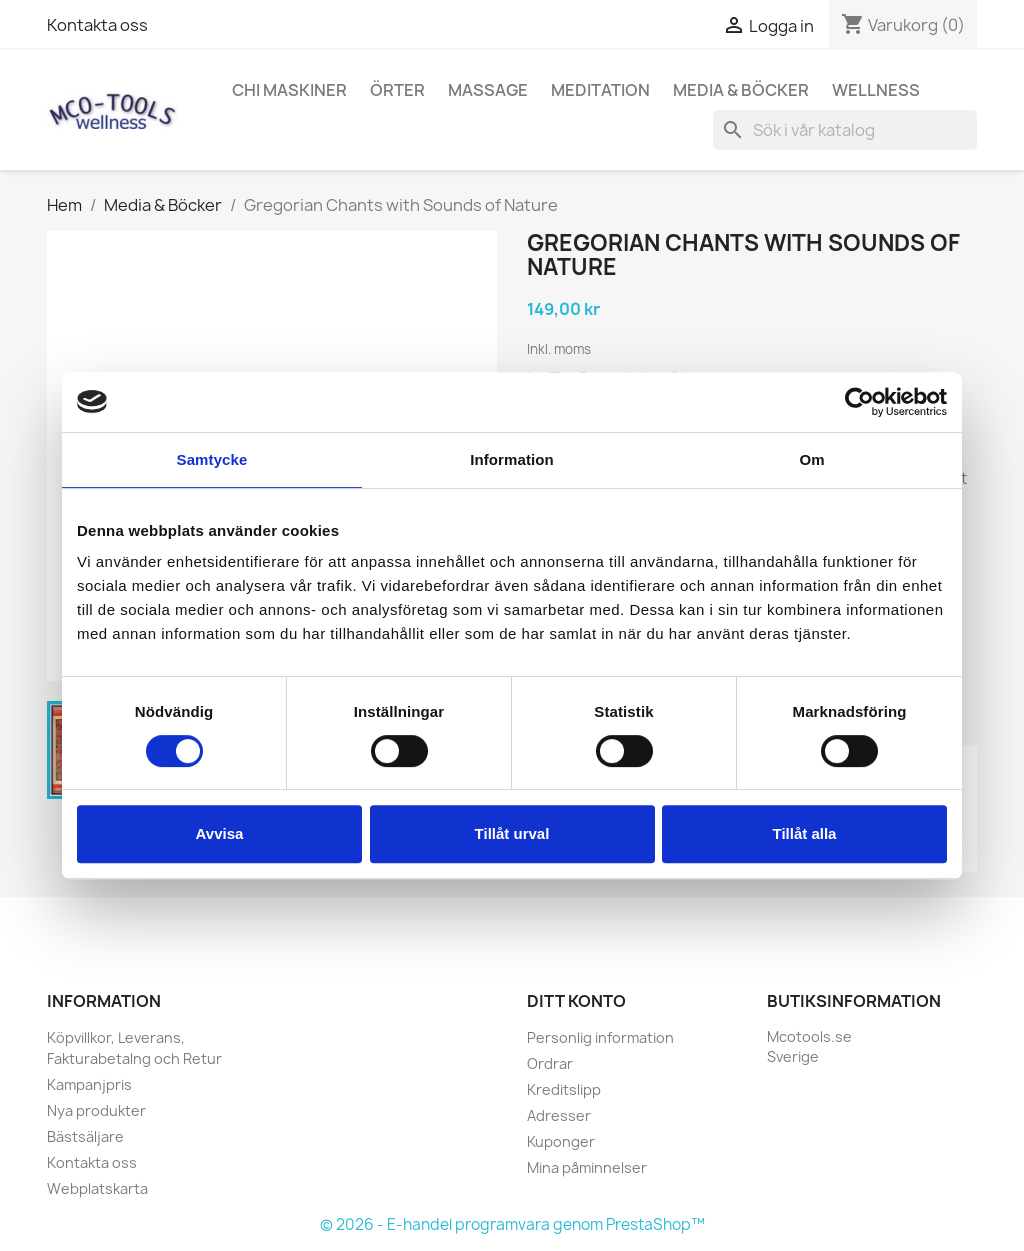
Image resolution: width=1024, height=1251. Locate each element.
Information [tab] (512, 459)
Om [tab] (811, 459)
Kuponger (561, 1141)
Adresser (559, 1115)
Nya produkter (96, 1110)
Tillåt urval (512, 833)
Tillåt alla (805, 833)
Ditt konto (576, 1001)
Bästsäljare (85, 1136)
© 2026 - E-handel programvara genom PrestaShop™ (512, 1224)
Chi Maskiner (289, 90)
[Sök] (845, 130)
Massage (488, 90)
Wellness (876, 90)
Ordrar (550, 1063)
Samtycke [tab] (212, 459)
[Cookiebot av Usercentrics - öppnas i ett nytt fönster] (859, 402)
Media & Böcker (741, 90)
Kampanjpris (89, 1084)
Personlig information (600, 1037)
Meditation (600, 90)
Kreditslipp (564, 1089)
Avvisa (220, 833)
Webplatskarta (97, 1188)
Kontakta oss (97, 25)
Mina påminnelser (587, 1167)
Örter (397, 90)
